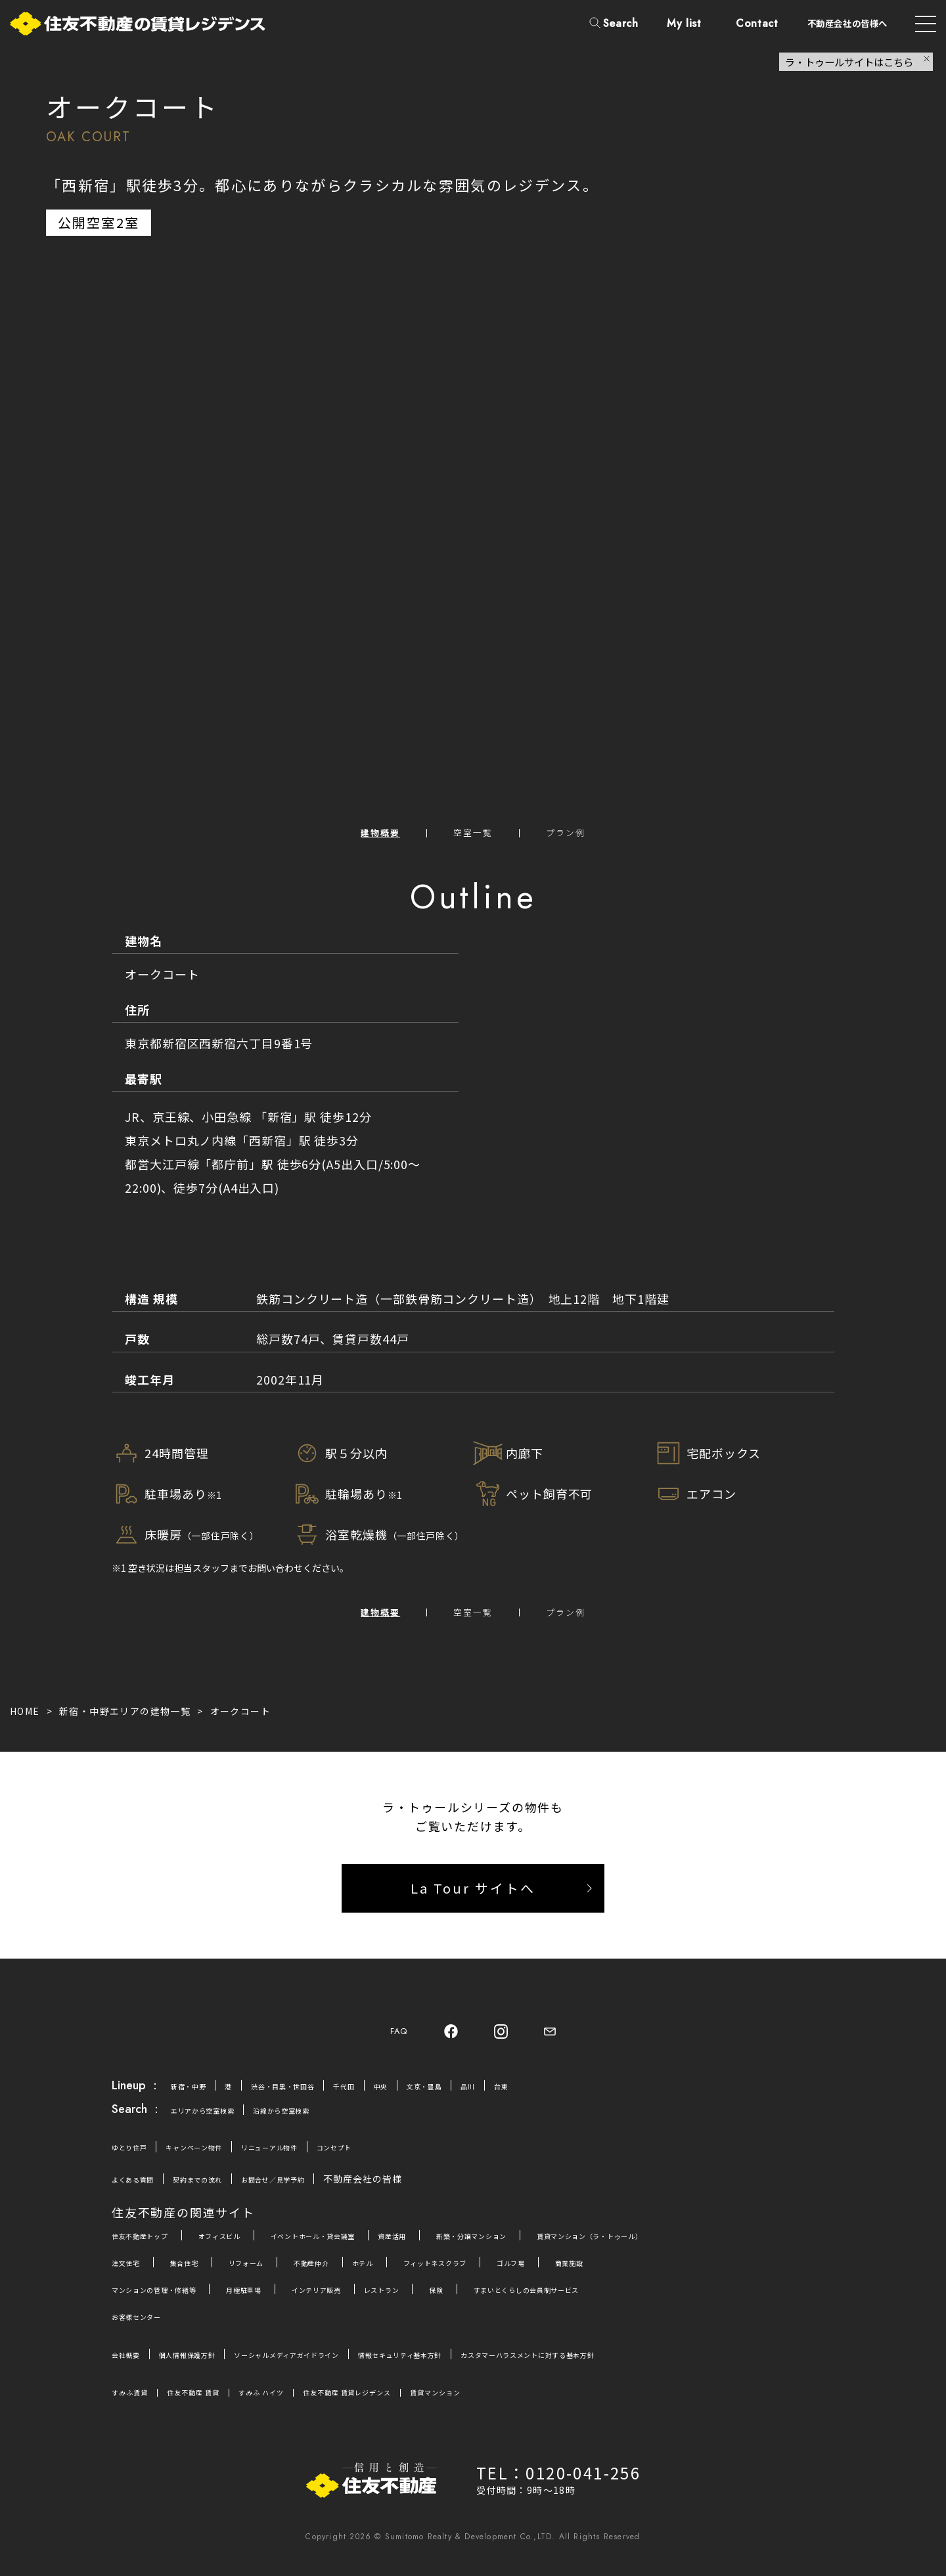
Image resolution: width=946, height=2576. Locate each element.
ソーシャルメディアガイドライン (341, 2367)
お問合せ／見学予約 (322, 2191)
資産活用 (471, 2248)
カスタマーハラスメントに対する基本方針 (663, 2367)
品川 (541, 2098)
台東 (580, 2098)
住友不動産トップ (151, 2248)
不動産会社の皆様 (425, 2191)
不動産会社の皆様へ (847, 23)
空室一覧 (473, 834)
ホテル (417, 2275)
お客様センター (146, 2329)
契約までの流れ (224, 2191)
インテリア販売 (374, 2302)
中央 (434, 2098)
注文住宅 (131, 2275)
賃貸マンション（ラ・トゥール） (723, 2248)
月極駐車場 (284, 2302)
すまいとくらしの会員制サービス (634, 2302)
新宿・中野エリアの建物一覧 (125, 1718)
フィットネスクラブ (506, 2275)
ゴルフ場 (600, 2275)
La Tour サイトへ (473, 1895)
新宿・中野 (195, 2098)
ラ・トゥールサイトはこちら (849, 62)
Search (621, 23)
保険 (520, 2302)
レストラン (456, 2302)
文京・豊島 (487, 2098)
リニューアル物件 (316, 2160)
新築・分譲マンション (569, 2248)
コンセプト (399, 2160)
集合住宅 (201, 2275)
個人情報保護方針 (209, 2367)
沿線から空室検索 (318, 2122)
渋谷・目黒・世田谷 (312, 2098)
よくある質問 (141, 2191)
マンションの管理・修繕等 (171, 2302)
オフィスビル (250, 2248)
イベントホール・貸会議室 (369, 2248)
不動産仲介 (355, 2275)
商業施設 (670, 2275)
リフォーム (275, 2275)
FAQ (390, 2041)
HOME (25, 1718)
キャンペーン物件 (219, 2160)
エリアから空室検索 (215, 2122)
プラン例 (580, 834)
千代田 (390, 2098)
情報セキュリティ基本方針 (492, 2367)
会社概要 (131, 2367)
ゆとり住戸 (136, 2160)
